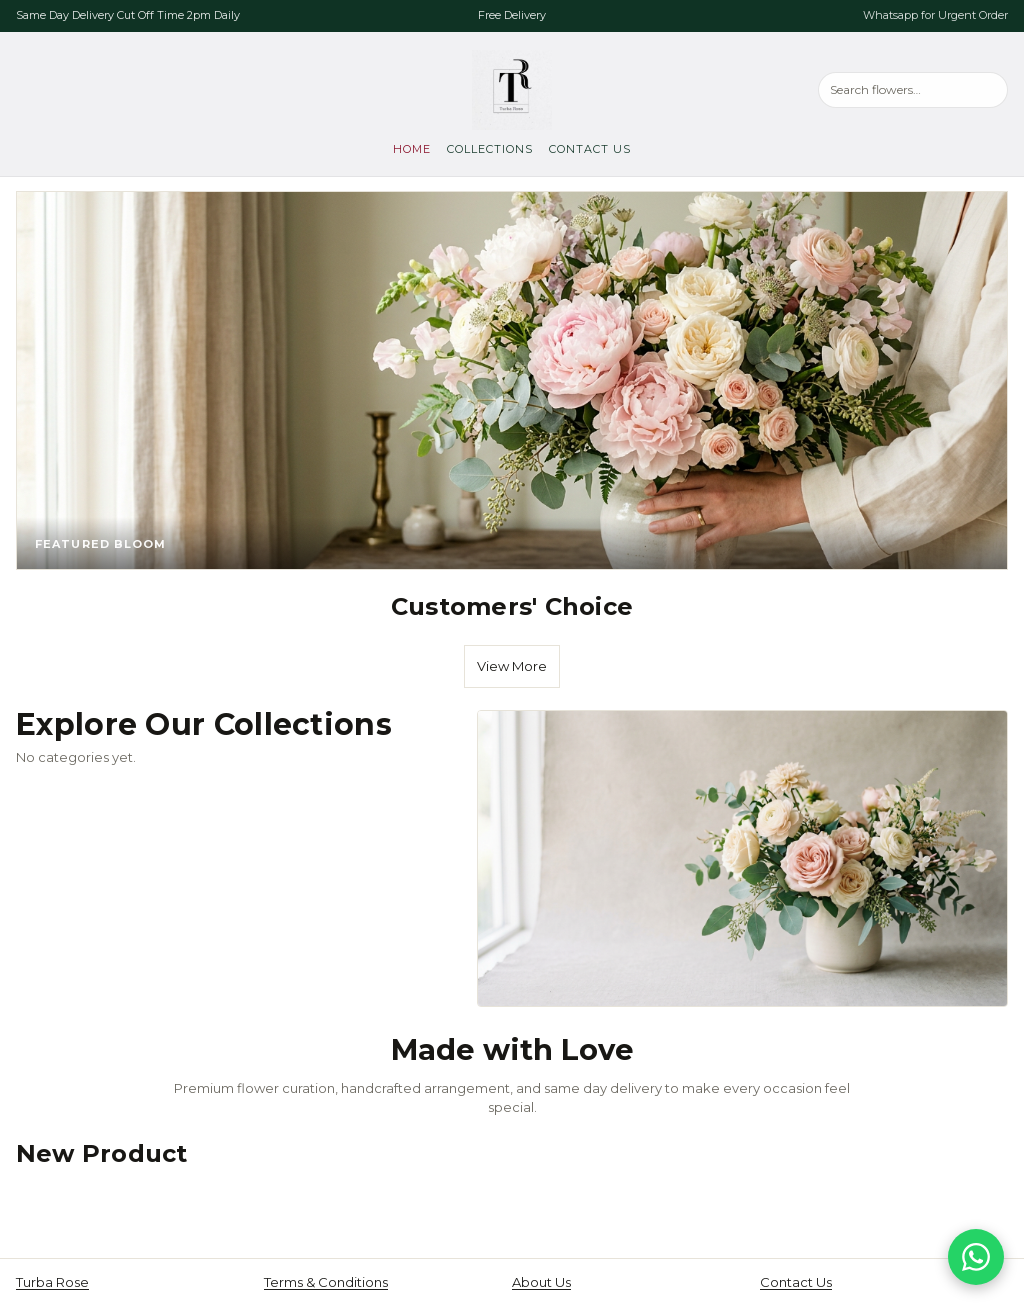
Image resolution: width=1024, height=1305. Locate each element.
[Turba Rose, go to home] (512, 90)
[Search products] (913, 89)
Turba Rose (52, 1282)
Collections (490, 149)
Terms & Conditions (326, 1282)
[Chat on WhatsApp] (976, 1257)
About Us (541, 1282)
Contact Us (590, 149)
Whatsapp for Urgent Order (935, 15)
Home (412, 149)
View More (512, 666)
